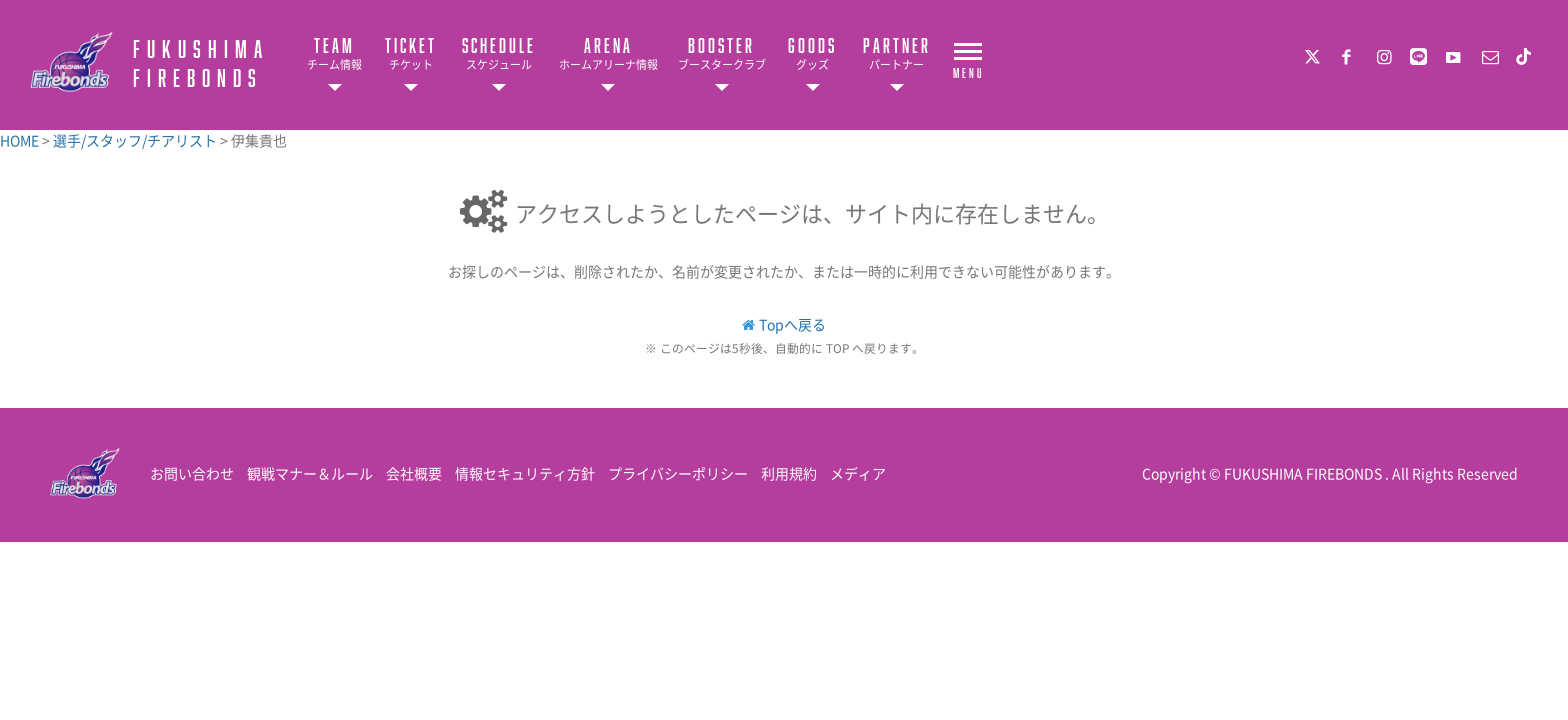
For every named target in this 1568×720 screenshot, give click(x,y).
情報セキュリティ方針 (525, 473)
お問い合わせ (192, 473)
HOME (21, 140)
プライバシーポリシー (678, 473)
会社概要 (414, 473)
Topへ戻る (792, 324)
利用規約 (789, 473)
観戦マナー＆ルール (310, 473)
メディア (858, 473)
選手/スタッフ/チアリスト (136, 140)
